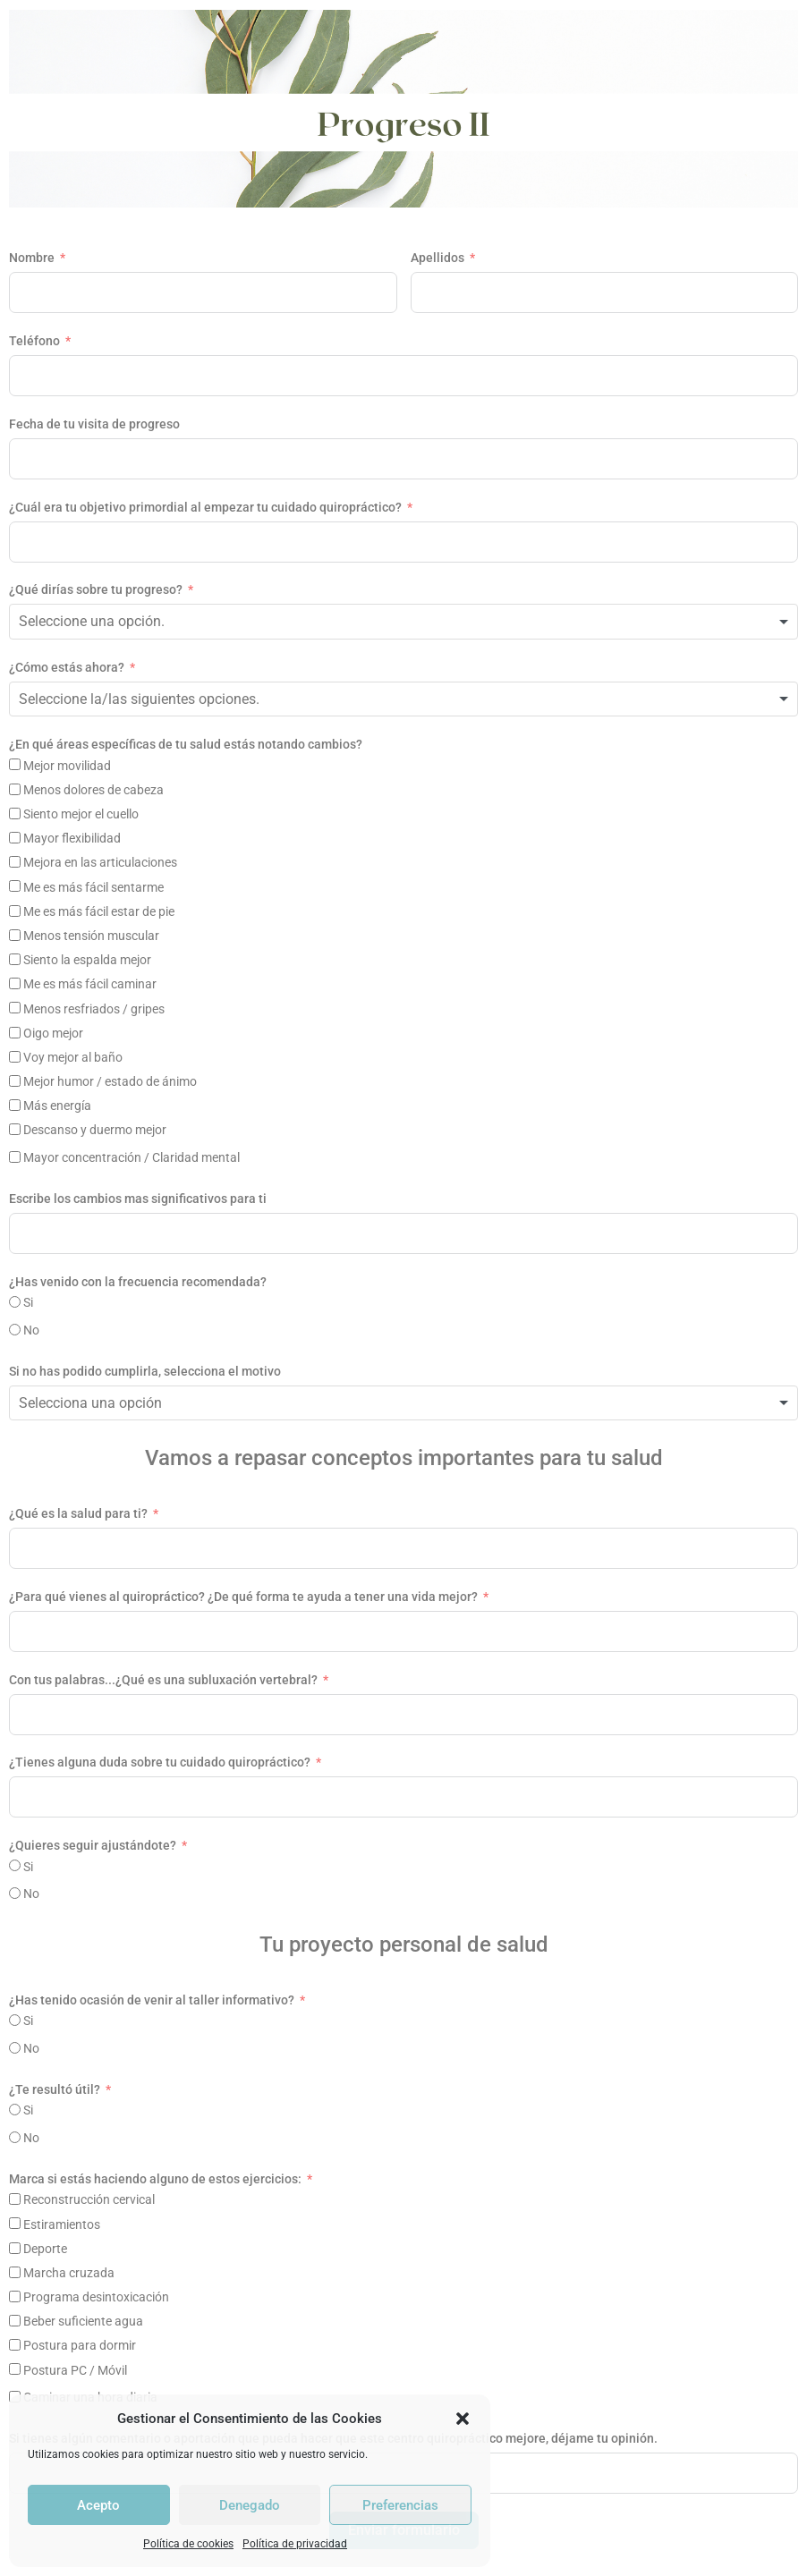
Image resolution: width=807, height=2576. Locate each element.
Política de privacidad (294, 2544)
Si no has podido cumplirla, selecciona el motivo (145, 1371)
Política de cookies (188, 2544)
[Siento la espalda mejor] (15, 959)
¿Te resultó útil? (54, 2089)
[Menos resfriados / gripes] (15, 1007)
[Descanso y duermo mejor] (15, 1129)
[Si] (15, 1302)
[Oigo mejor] (15, 1032)
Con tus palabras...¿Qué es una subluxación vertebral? (163, 1680)
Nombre (32, 257)
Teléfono (34, 341)
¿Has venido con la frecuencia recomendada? (138, 1282)
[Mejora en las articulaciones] (15, 862)
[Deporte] (15, 2248)
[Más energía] (15, 1105)
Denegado (249, 2505)
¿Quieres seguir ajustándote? (92, 1845)
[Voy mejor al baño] (15, 1057)
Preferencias (400, 2505)
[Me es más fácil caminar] (15, 983)
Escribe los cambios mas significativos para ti (138, 1198)
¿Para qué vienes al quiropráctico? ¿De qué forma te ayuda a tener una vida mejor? (243, 1596)
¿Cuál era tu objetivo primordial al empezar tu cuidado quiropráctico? (205, 507)
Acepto (98, 2505)
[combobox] (403, 622)
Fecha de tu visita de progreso (94, 424)
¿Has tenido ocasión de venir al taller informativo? (151, 2000)
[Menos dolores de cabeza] (15, 789)
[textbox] (111, 622)
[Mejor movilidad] (15, 764)
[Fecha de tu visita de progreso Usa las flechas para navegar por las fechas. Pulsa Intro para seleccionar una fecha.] (403, 458)
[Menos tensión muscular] (15, 935)
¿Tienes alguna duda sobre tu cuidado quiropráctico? (159, 1762)
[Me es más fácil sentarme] (15, 886)
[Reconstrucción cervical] (15, 2199)
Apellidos (437, 257)
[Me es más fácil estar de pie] (15, 911)
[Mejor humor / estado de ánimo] (15, 1081)
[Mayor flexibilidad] (15, 837)
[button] (462, 2419)
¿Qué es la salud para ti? (78, 1513)
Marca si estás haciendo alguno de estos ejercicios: (155, 2179)
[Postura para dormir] (15, 2345)
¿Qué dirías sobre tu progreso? (96, 589)
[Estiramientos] (15, 2223)
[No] (15, 1329)
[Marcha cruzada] (15, 2272)
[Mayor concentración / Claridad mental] (15, 1157)
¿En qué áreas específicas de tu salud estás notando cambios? (185, 744)
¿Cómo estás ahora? (66, 667)
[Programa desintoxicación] (15, 2296)
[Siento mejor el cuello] (15, 813)
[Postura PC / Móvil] (15, 2369)
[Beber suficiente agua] (15, 2320)
